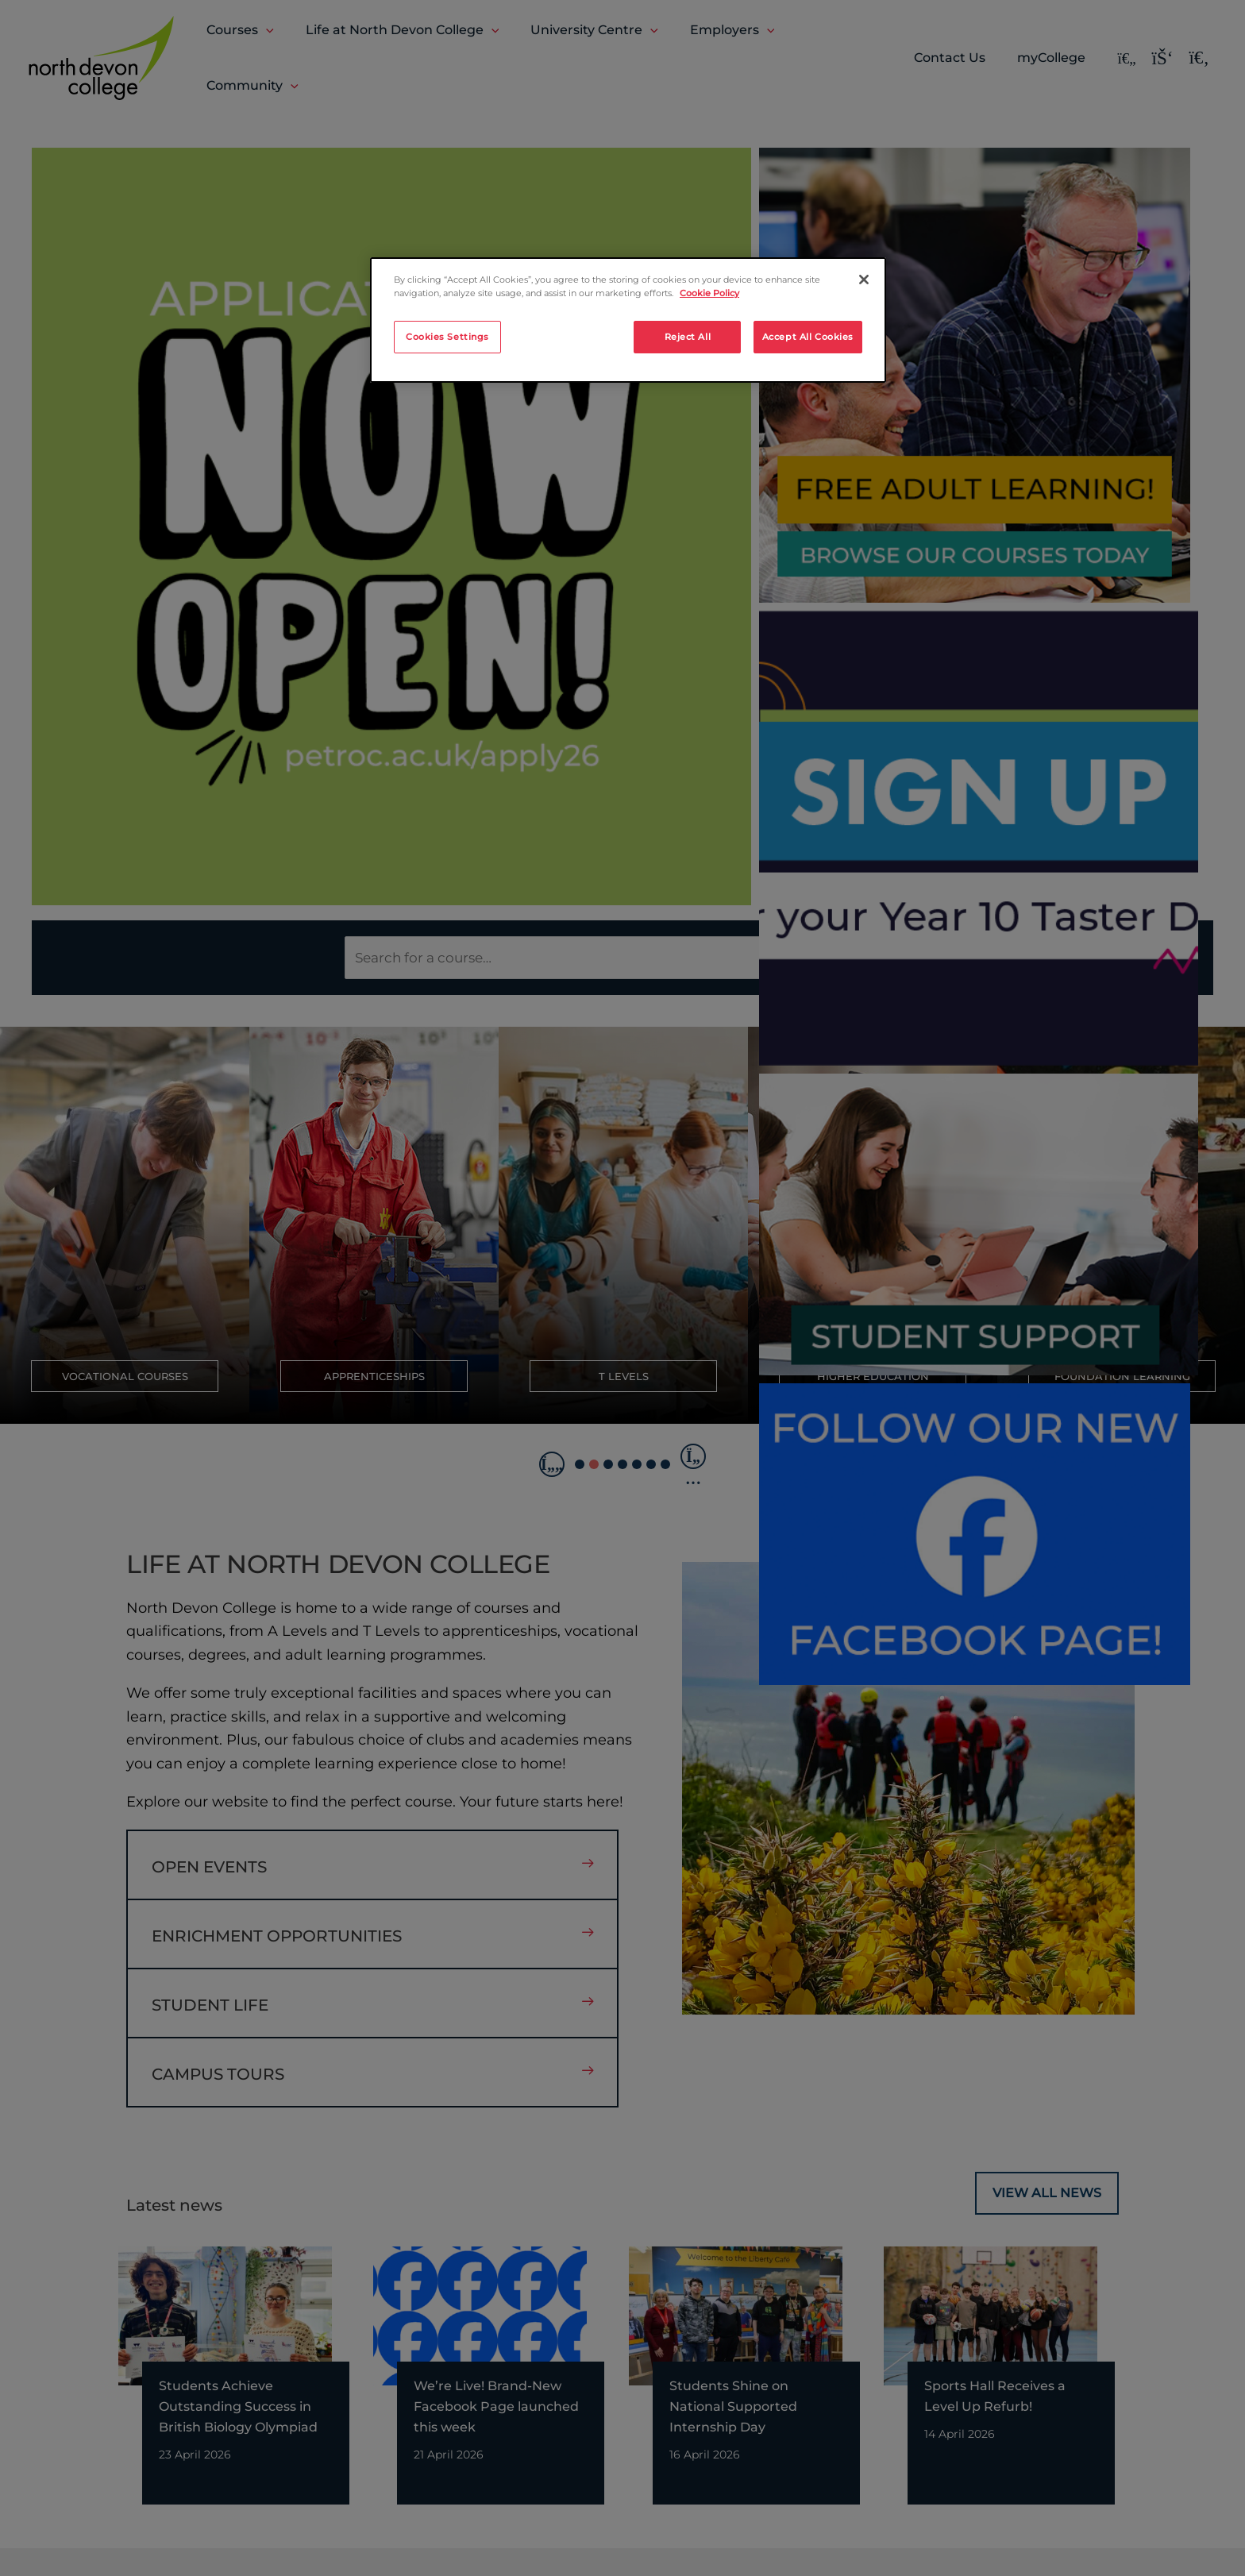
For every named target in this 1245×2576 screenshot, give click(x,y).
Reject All (688, 336)
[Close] (863, 279)
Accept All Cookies (808, 336)
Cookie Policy (709, 293)
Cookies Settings (447, 336)
